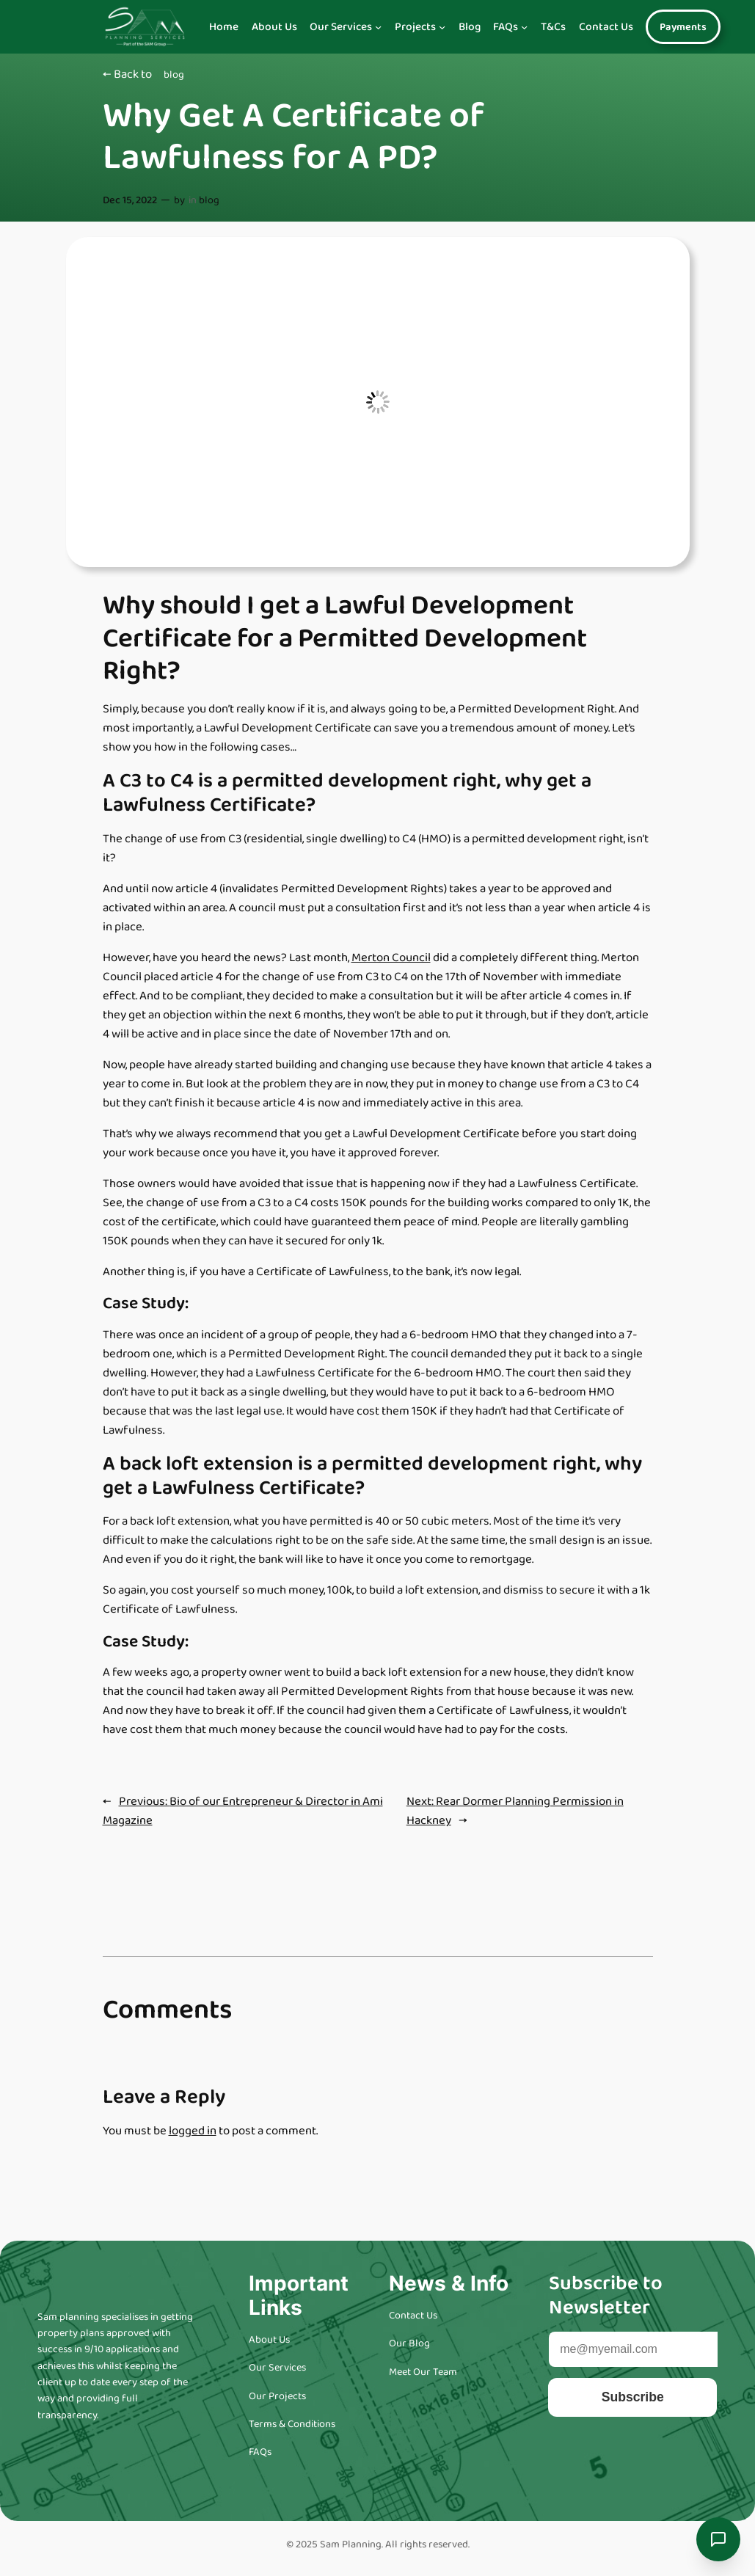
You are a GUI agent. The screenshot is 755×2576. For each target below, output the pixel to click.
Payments (683, 27)
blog (174, 75)
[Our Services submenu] (378, 26)
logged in (192, 2131)
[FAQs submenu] (524, 26)
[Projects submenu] (442, 26)
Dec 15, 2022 (130, 200)
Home (223, 27)
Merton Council (391, 958)
